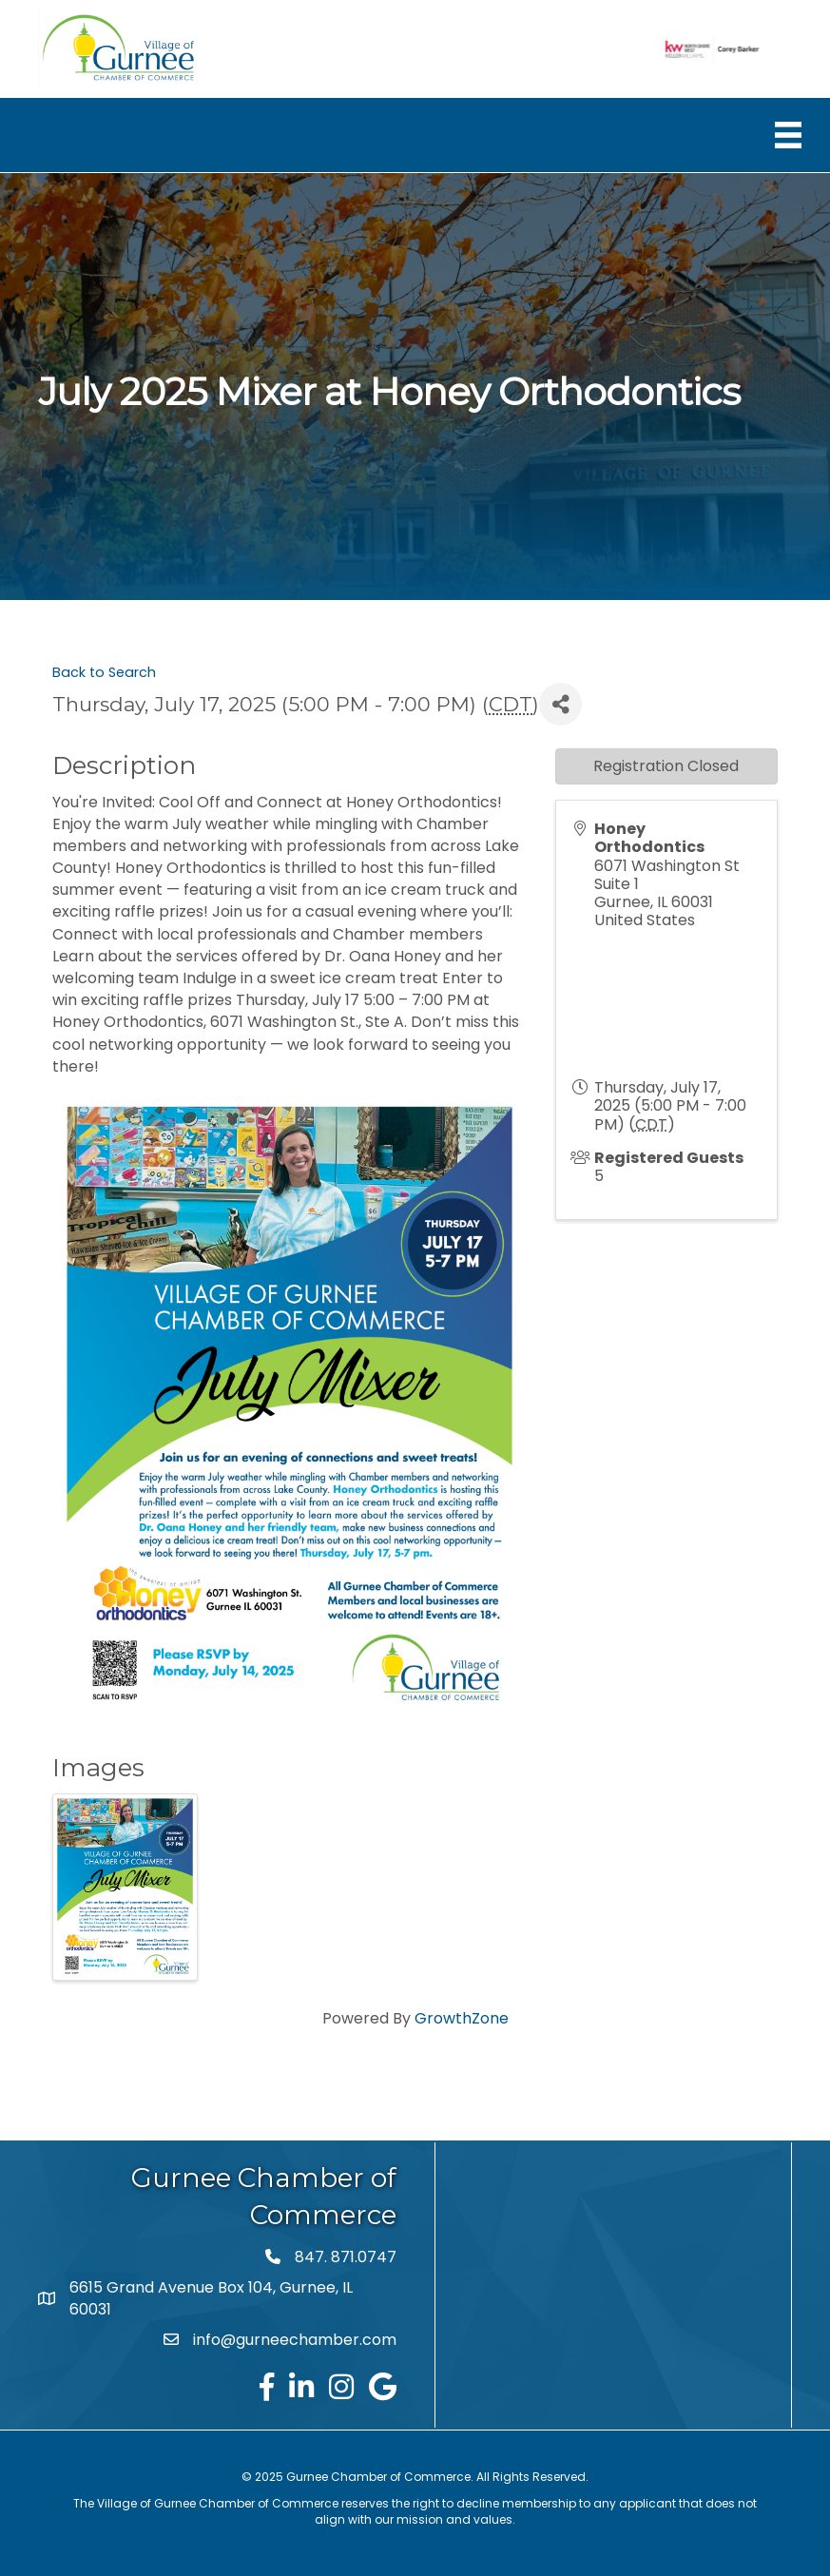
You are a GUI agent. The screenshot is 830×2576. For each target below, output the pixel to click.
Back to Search (104, 672)
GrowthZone (462, 2018)
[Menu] (788, 135)
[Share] (560, 704)
